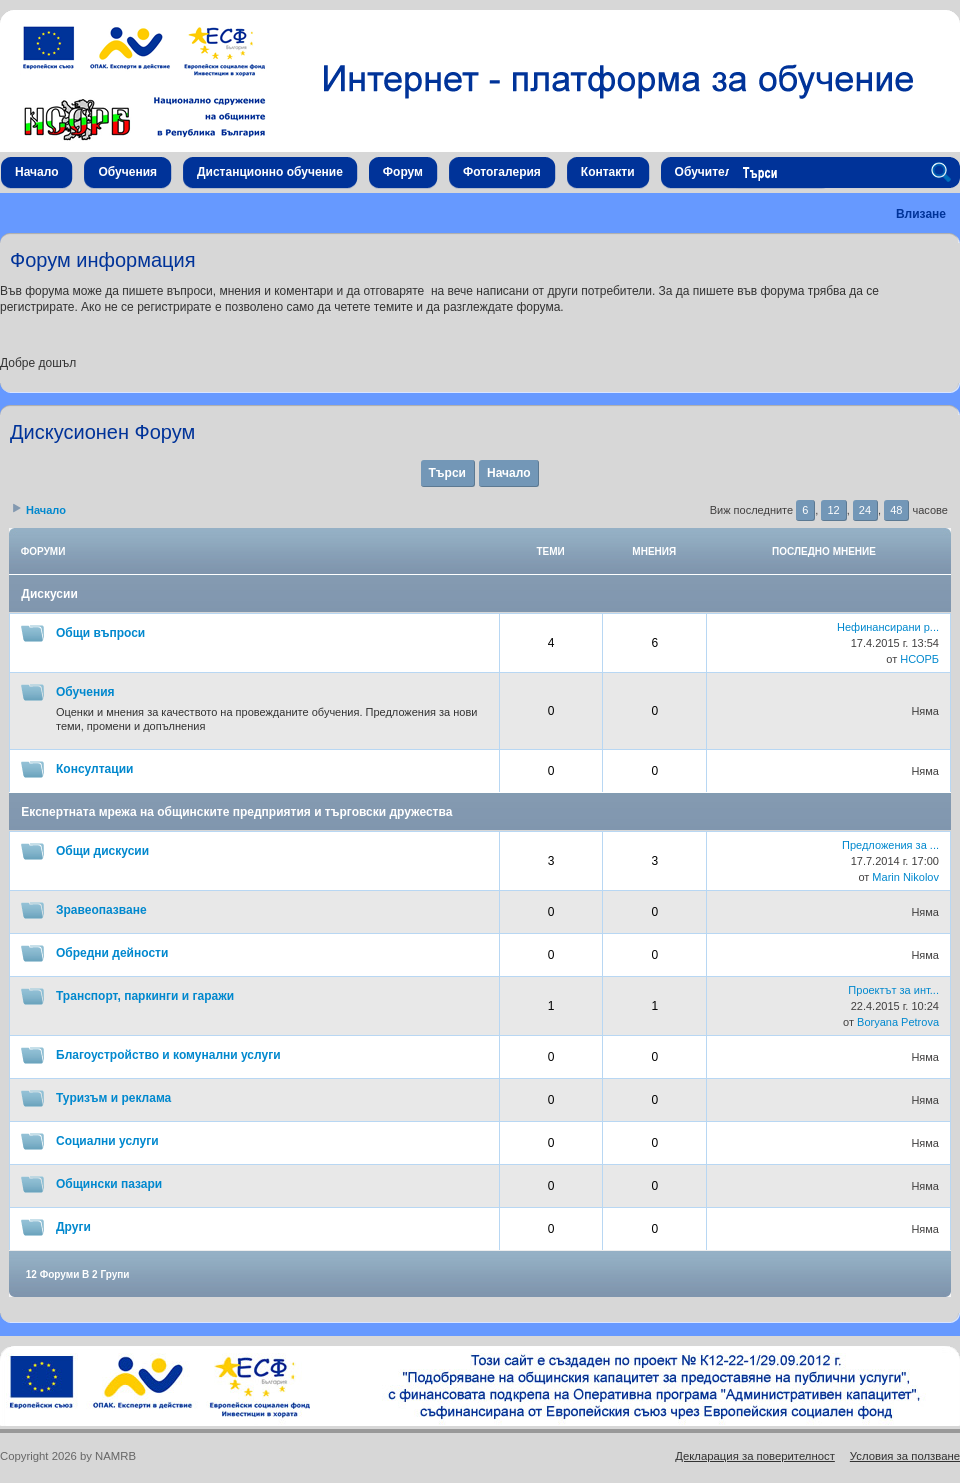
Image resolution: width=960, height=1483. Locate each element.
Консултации (94, 769)
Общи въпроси (100, 633)
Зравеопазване (101, 910)
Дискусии (49, 594)
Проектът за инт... (893, 990)
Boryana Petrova (898, 1022)
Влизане (921, 214)
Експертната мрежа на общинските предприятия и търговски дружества (236, 812)
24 (865, 510)
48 (896, 510)
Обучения (85, 692)
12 (833, 510)
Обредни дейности (112, 953)
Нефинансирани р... (888, 627)
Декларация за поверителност (755, 1456)
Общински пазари (109, 1184)
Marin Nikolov (905, 877)
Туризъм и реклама (113, 1098)
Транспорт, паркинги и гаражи (145, 996)
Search (944, 173)
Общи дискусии (102, 851)
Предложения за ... (890, 845)
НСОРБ (919, 659)
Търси (447, 473)
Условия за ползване (905, 1456)
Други (73, 1227)
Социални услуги (107, 1141)
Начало (508, 473)
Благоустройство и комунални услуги (168, 1055)
